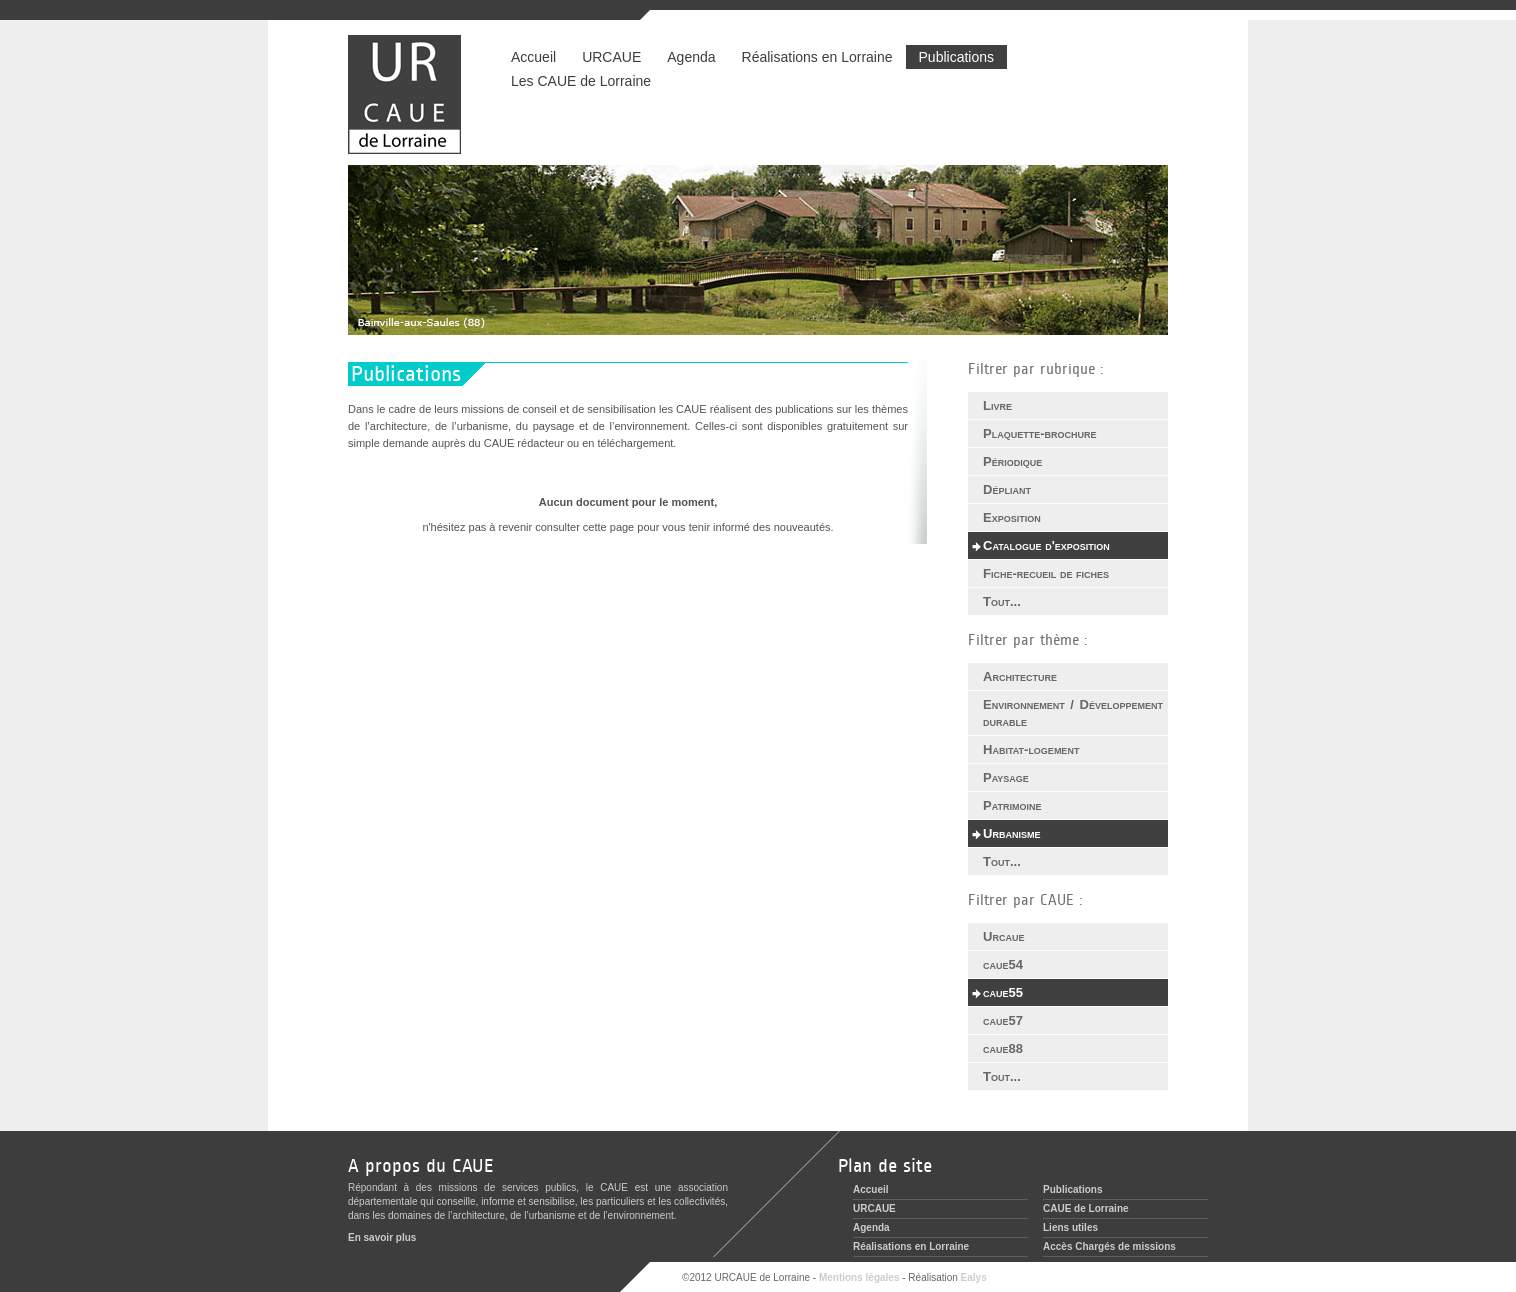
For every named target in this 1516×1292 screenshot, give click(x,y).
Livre (997, 405)
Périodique (1012, 461)
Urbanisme (1011, 833)
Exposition (1012, 517)
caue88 (1003, 1048)
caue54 (1003, 964)
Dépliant (1007, 489)
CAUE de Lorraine (1086, 1208)
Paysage (1006, 777)
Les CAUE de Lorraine (581, 81)
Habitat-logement (1031, 749)
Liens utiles (1070, 1227)
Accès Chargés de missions (1109, 1246)
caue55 (1003, 992)
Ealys (974, 1277)
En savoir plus (382, 1237)
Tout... (1002, 601)
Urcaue (1003, 936)
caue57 (1003, 1020)
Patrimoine (1012, 805)
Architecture (1020, 676)
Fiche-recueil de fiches (1046, 573)
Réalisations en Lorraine (817, 57)
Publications (957, 57)
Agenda (691, 57)
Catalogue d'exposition (1046, 545)
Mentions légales (859, 1277)
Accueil (533, 57)
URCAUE (611, 57)
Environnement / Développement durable (1073, 713)
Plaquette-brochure (1040, 433)
